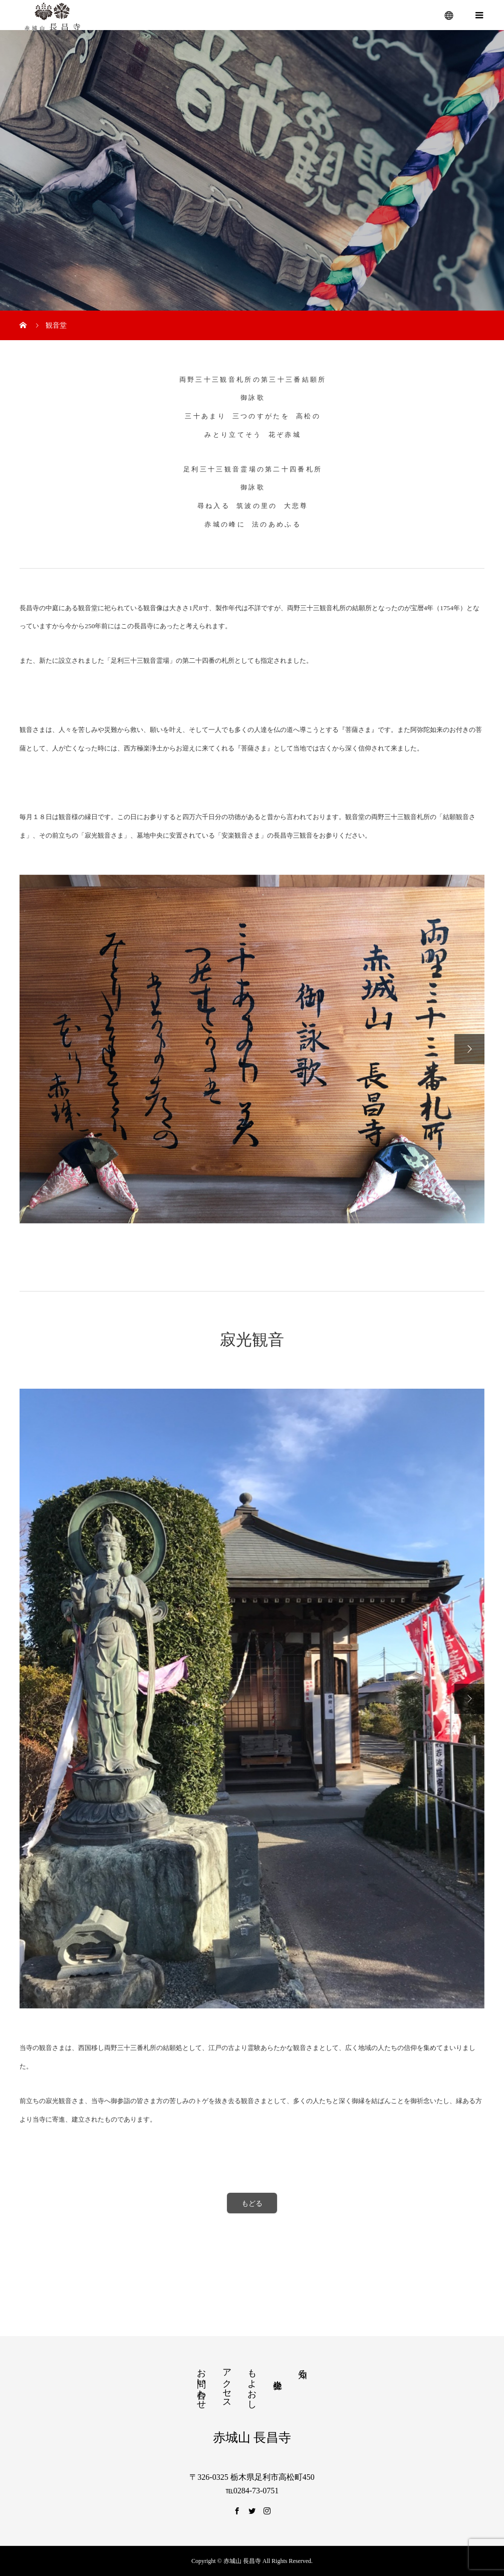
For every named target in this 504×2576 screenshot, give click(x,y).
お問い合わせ (201, 2384)
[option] (252, 1049)
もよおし (252, 2384)
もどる (252, 2203)
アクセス (227, 2383)
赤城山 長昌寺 (252, 2437)
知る (303, 2369)
